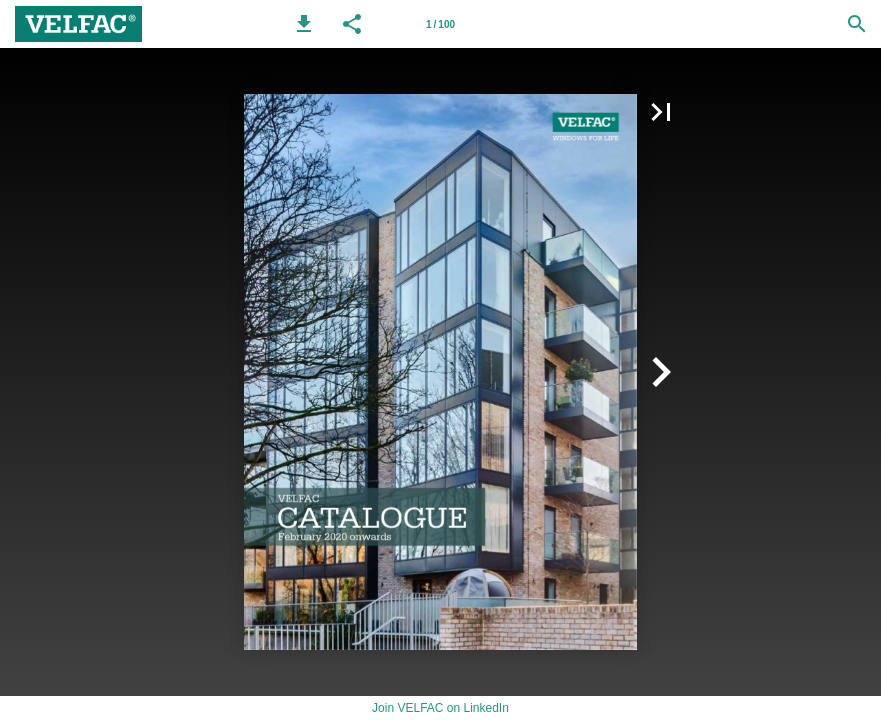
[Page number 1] (441, 24)
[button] (304, 24)
